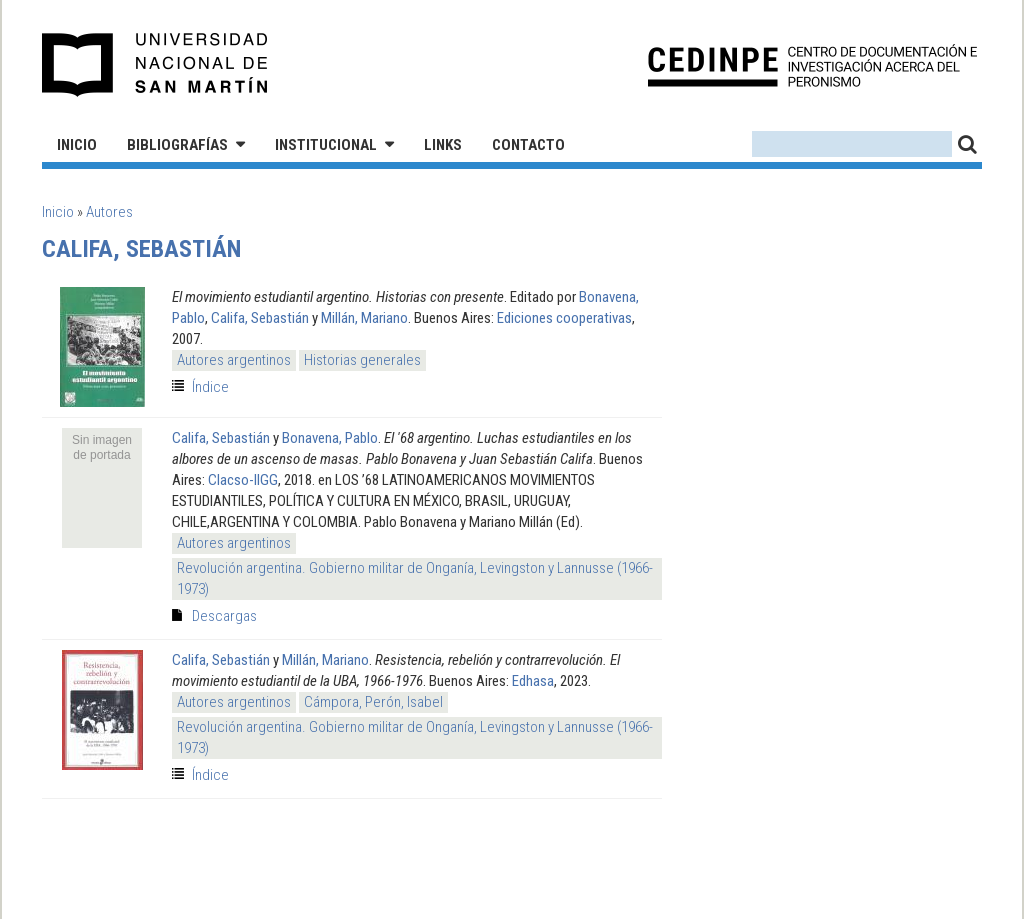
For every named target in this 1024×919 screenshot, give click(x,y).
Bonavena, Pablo (330, 438)
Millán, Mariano (364, 318)
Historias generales (362, 360)
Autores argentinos (234, 360)
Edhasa (533, 681)
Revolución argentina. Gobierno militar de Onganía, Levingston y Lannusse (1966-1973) (415, 578)
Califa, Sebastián (260, 318)
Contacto (528, 145)
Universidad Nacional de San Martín (155, 65)
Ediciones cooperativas (564, 318)
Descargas (224, 616)
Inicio (77, 145)
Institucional (326, 145)
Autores (109, 212)
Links (443, 145)
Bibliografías (177, 145)
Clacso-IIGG (243, 480)
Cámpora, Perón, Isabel (373, 702)
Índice (210, 387)
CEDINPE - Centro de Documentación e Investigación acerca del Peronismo (812, 65)
